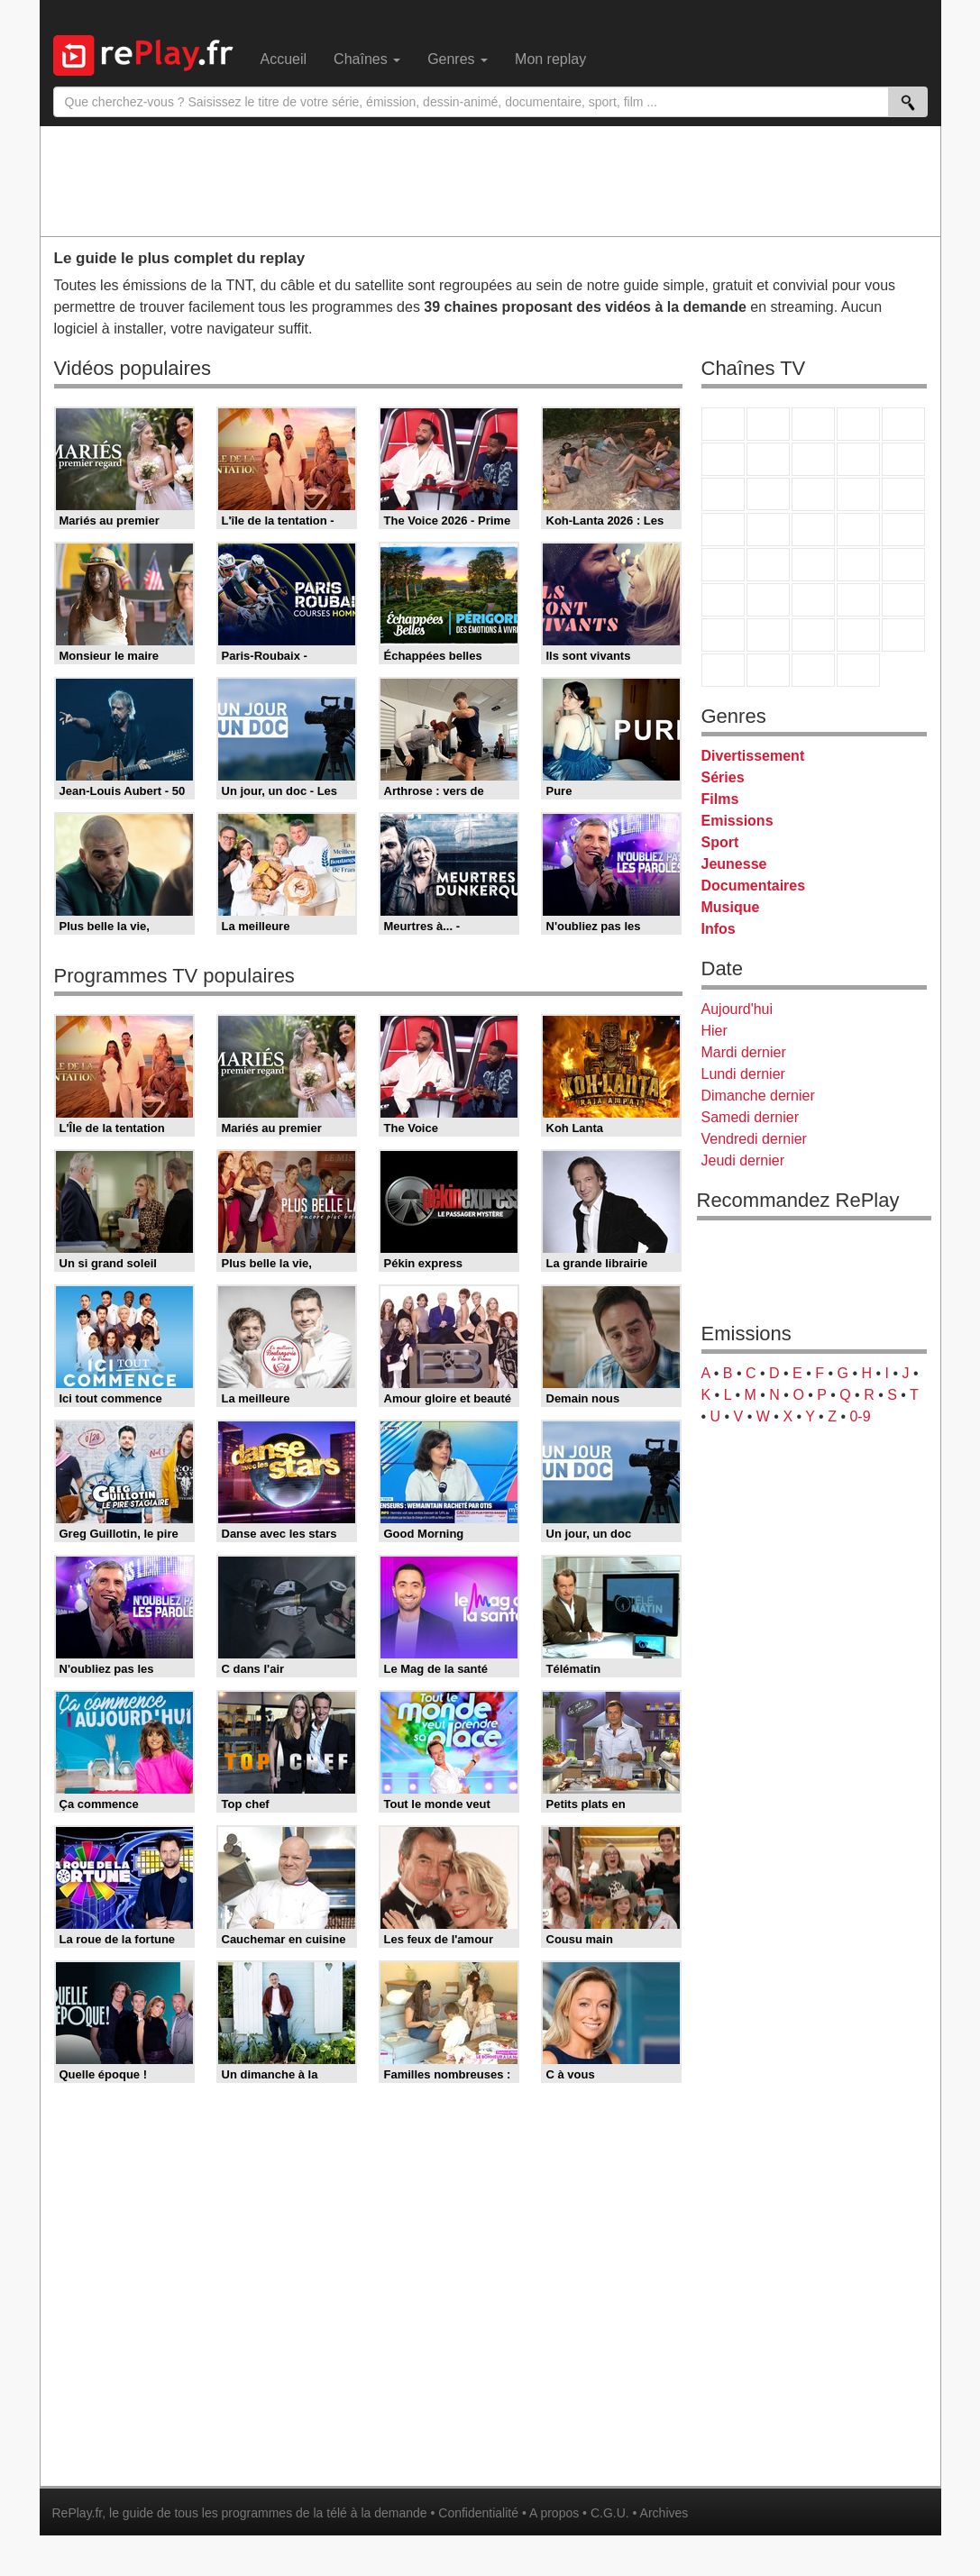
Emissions (737, 820)
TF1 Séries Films (813, 494)
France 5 (903, 424)
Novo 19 (723, 564)
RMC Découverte (903, 494)
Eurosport (858, 600)
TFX (903, 459)
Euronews (723, 600)
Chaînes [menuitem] (367, 59)
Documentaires (753, 885)
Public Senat (813, 670)
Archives (664, 2513)
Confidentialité (478, 2513)
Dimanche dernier (758, 1095)
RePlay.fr (77, 2513)
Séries (723, 777)
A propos (554, 2513)
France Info (768, 564)
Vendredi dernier (754, 1138)
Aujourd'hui (737, 1009)
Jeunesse (734, 864)
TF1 (723, 424)
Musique (730, 907)
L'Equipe (903, 600)
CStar (768, 494)
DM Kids (903, 635)
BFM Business (903, 564)
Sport (720, 842)
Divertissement (753, 755)
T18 (903, 529)
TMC (858, 459)
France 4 (723, 494)
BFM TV (858, 564)
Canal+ (858, 424)
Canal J (768, 635)
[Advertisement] (490, 180)
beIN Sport (813, 600)
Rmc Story (723, 529)
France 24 (768, 600)
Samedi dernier (750, 1117)
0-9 (859, 1416)
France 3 (813, 424)
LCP (768, 670)
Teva (813, 529)
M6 (723, 459)
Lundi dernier (743, 1074)
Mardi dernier (743, 1052)
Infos (718, 928)
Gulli (723, 635)
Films (720, 799)
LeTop (723, 670)
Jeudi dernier (743, 1160)
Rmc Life (768, 529)
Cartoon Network (813, 635)
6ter (858, 494)
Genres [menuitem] (457, 59)
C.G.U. (610, 2513)
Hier (714, 1030)
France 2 (768, 424)
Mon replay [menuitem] (550, 59)
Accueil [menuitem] (284, 59)
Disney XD (858, 635)
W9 (813, 459)
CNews (813, 564)
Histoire (858, 670)
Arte (768, 459)
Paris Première (858, 529)
